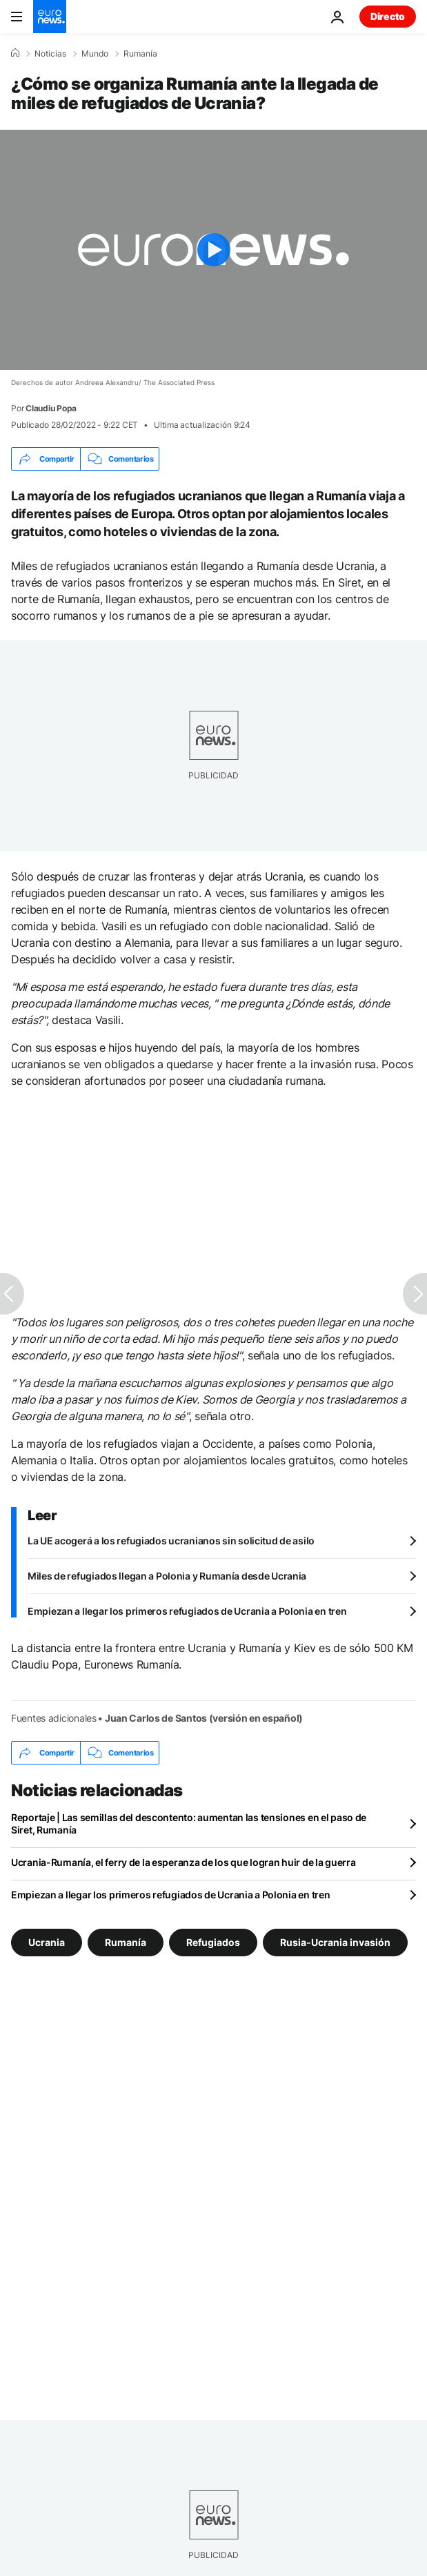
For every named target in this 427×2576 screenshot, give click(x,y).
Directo (387, 16)
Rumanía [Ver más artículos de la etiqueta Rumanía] (125, 1942)
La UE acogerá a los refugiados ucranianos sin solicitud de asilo (171, 1540)
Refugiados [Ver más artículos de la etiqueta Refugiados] (213, 1942)
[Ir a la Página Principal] (49, 16)
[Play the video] (213, 250)
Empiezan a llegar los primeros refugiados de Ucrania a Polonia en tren (187, 1611)
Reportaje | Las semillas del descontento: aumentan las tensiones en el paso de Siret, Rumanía (188, 1823)
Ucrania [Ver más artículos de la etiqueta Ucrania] (46, 1942)
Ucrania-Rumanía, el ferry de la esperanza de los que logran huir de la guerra (183, 1862)
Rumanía (140, 54)
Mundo (94, 54)
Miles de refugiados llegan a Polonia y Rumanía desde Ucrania (167, 1576)
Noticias (50, 54)
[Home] (15, 53)
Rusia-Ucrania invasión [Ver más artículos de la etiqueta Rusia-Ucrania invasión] (335, 1942)
